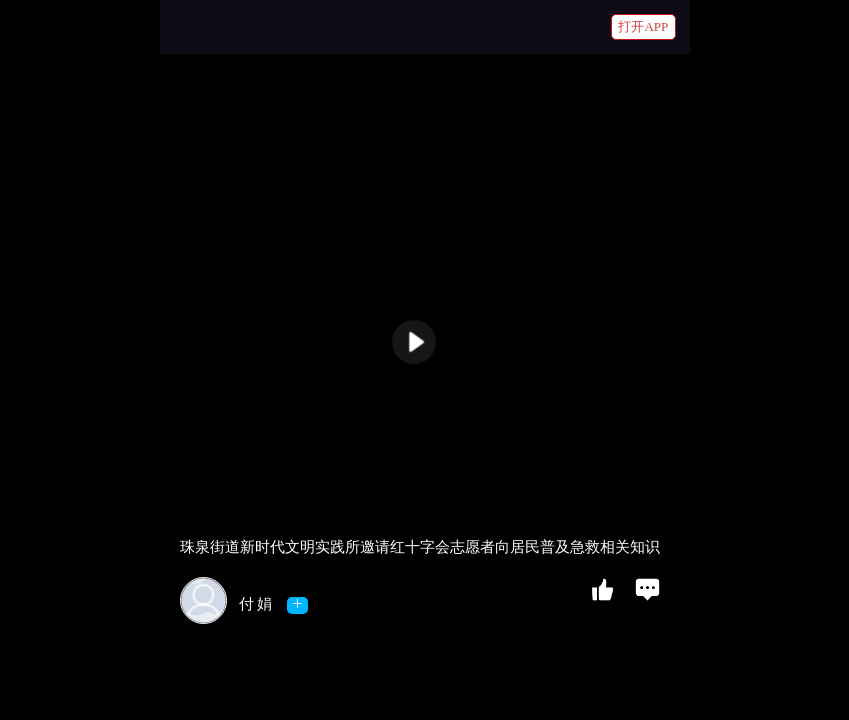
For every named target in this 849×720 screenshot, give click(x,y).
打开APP (643, 26)
